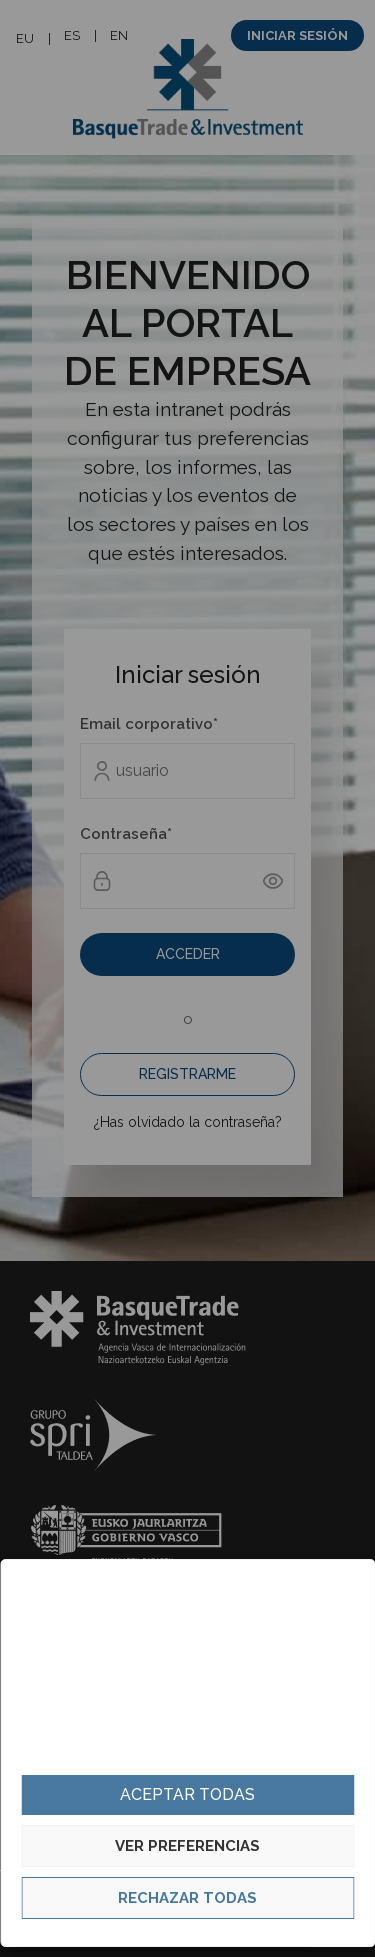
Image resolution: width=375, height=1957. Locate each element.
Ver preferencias (187, 1846)
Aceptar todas (187, 1794)
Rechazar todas (187, 1898)
